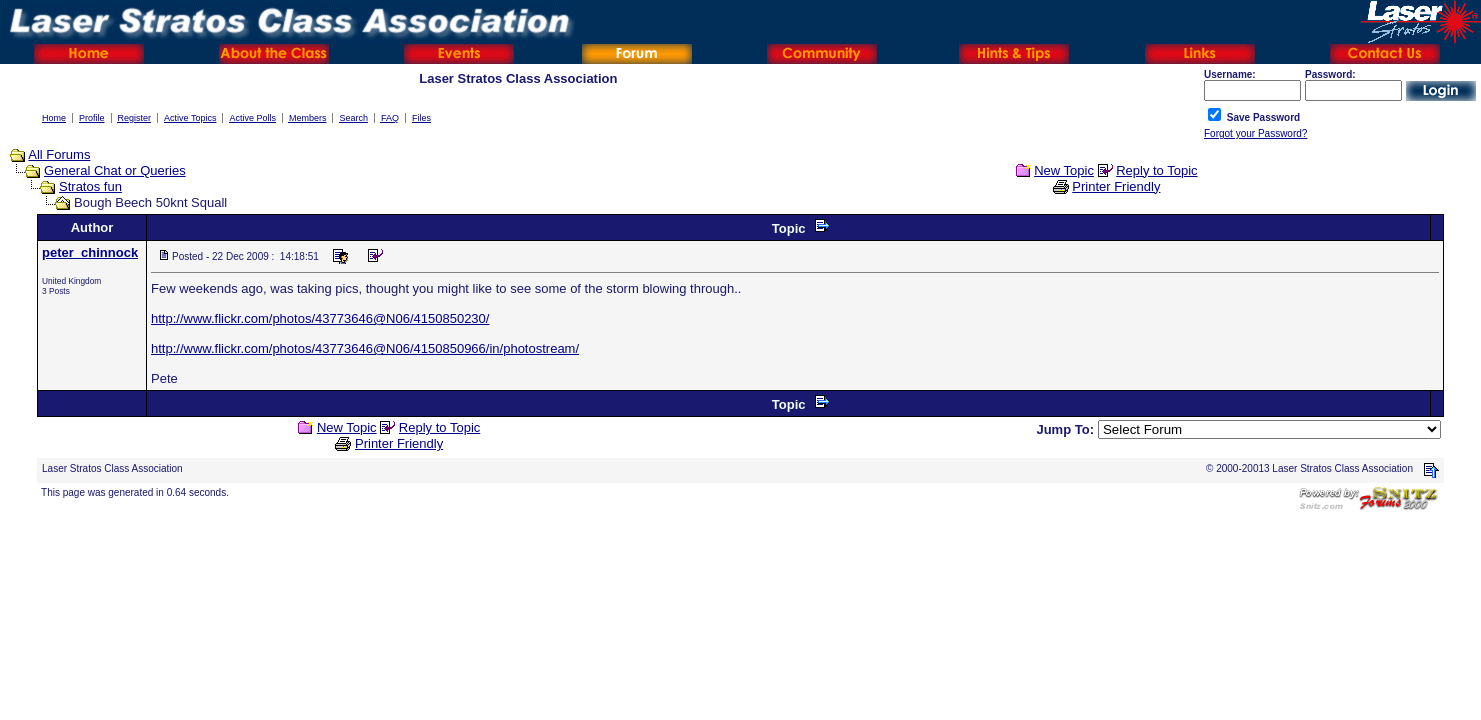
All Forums (59, 154)
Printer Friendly (1116, 186)
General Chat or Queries (115, 170)
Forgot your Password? (1255, 133)
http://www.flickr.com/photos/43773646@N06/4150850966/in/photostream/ (365, 348)
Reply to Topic (1156, 170)
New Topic (1064, 170)
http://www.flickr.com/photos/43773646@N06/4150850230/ (320, 318)
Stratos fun (90, 186)
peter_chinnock (90, 252)
